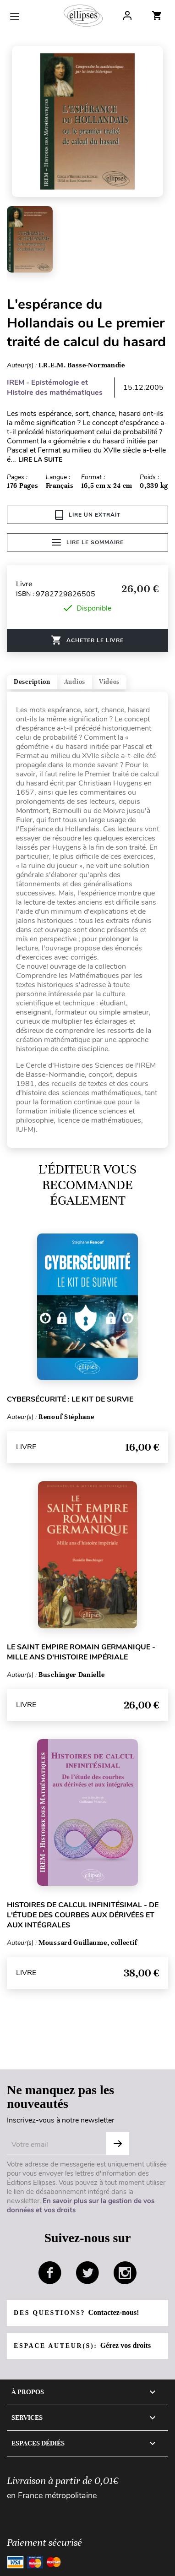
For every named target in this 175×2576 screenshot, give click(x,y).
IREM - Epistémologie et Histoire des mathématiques (55, 387)
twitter (87, 2272)
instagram (125, 2272)
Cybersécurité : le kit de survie (70, 1399)
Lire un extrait (87, 515)
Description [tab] (32, 682)
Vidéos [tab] (109, 682)
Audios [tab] (74, 682)
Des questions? (76, 2312)
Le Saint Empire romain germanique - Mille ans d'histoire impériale (81, 1652)
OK (117, 2143)
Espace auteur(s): (82, 2345)
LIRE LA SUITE (40, 459)
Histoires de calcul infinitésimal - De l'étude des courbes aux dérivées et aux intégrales (83, 1915)
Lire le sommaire (88, 542)
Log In (127, 15)
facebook (49, 2272)
